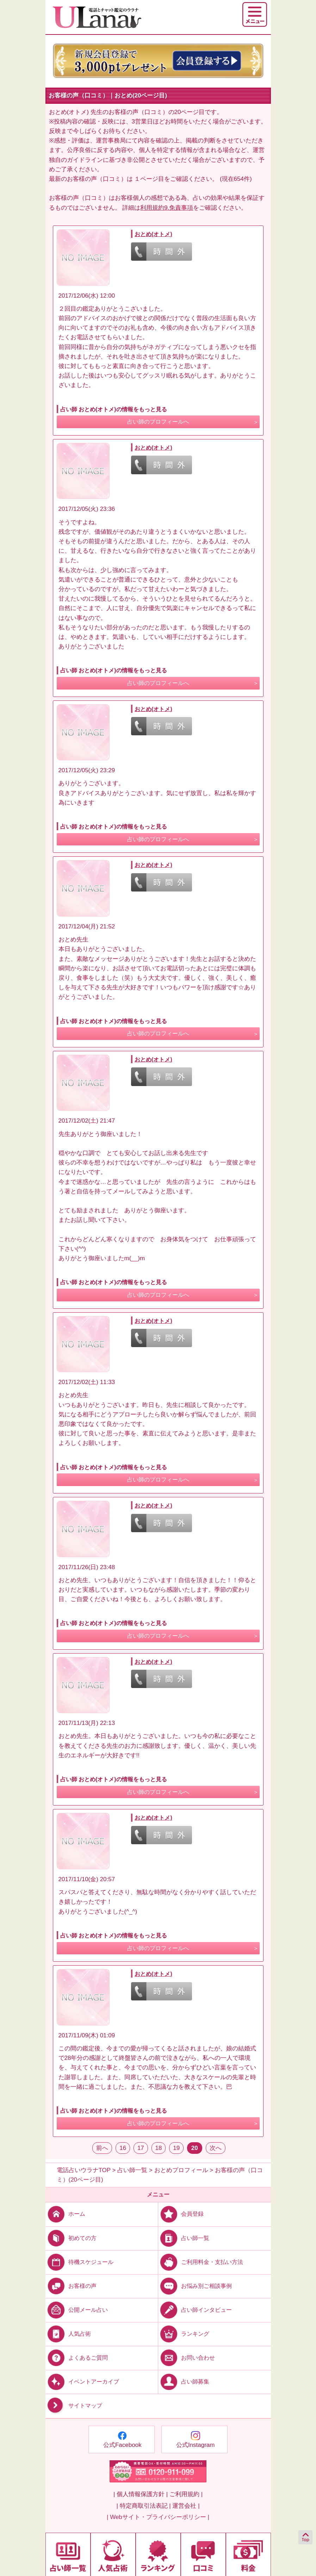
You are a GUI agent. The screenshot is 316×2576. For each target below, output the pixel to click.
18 (158, 2148)
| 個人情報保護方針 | (140, 2494)
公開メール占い (76, 2310)
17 (140, 2148)
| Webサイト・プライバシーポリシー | (158, 2517)
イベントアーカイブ (82, 2382)
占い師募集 (183, 2382)
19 (176, 2148)
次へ (216, 2148)
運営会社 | (185, 2505)
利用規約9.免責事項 (166, 207)
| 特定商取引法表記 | (143, 2505)
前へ (102, 2148)
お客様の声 (71, 2286)
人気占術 (68, 2334)
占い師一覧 (183, 2238)
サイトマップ (73, 2406)
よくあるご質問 (76, 2358)
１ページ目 (149, 179)
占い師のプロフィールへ (158, 422)
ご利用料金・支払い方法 (200, 2262)
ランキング (183, 2334)
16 (122, 2148)
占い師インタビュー (195, 2310)
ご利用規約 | (186, 2494)
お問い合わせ (186, 2358)
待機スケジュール (79, 2262)
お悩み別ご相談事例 (195, 2286)
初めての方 (71, 2238)
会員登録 (181, 2214)
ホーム (65, 2214)
